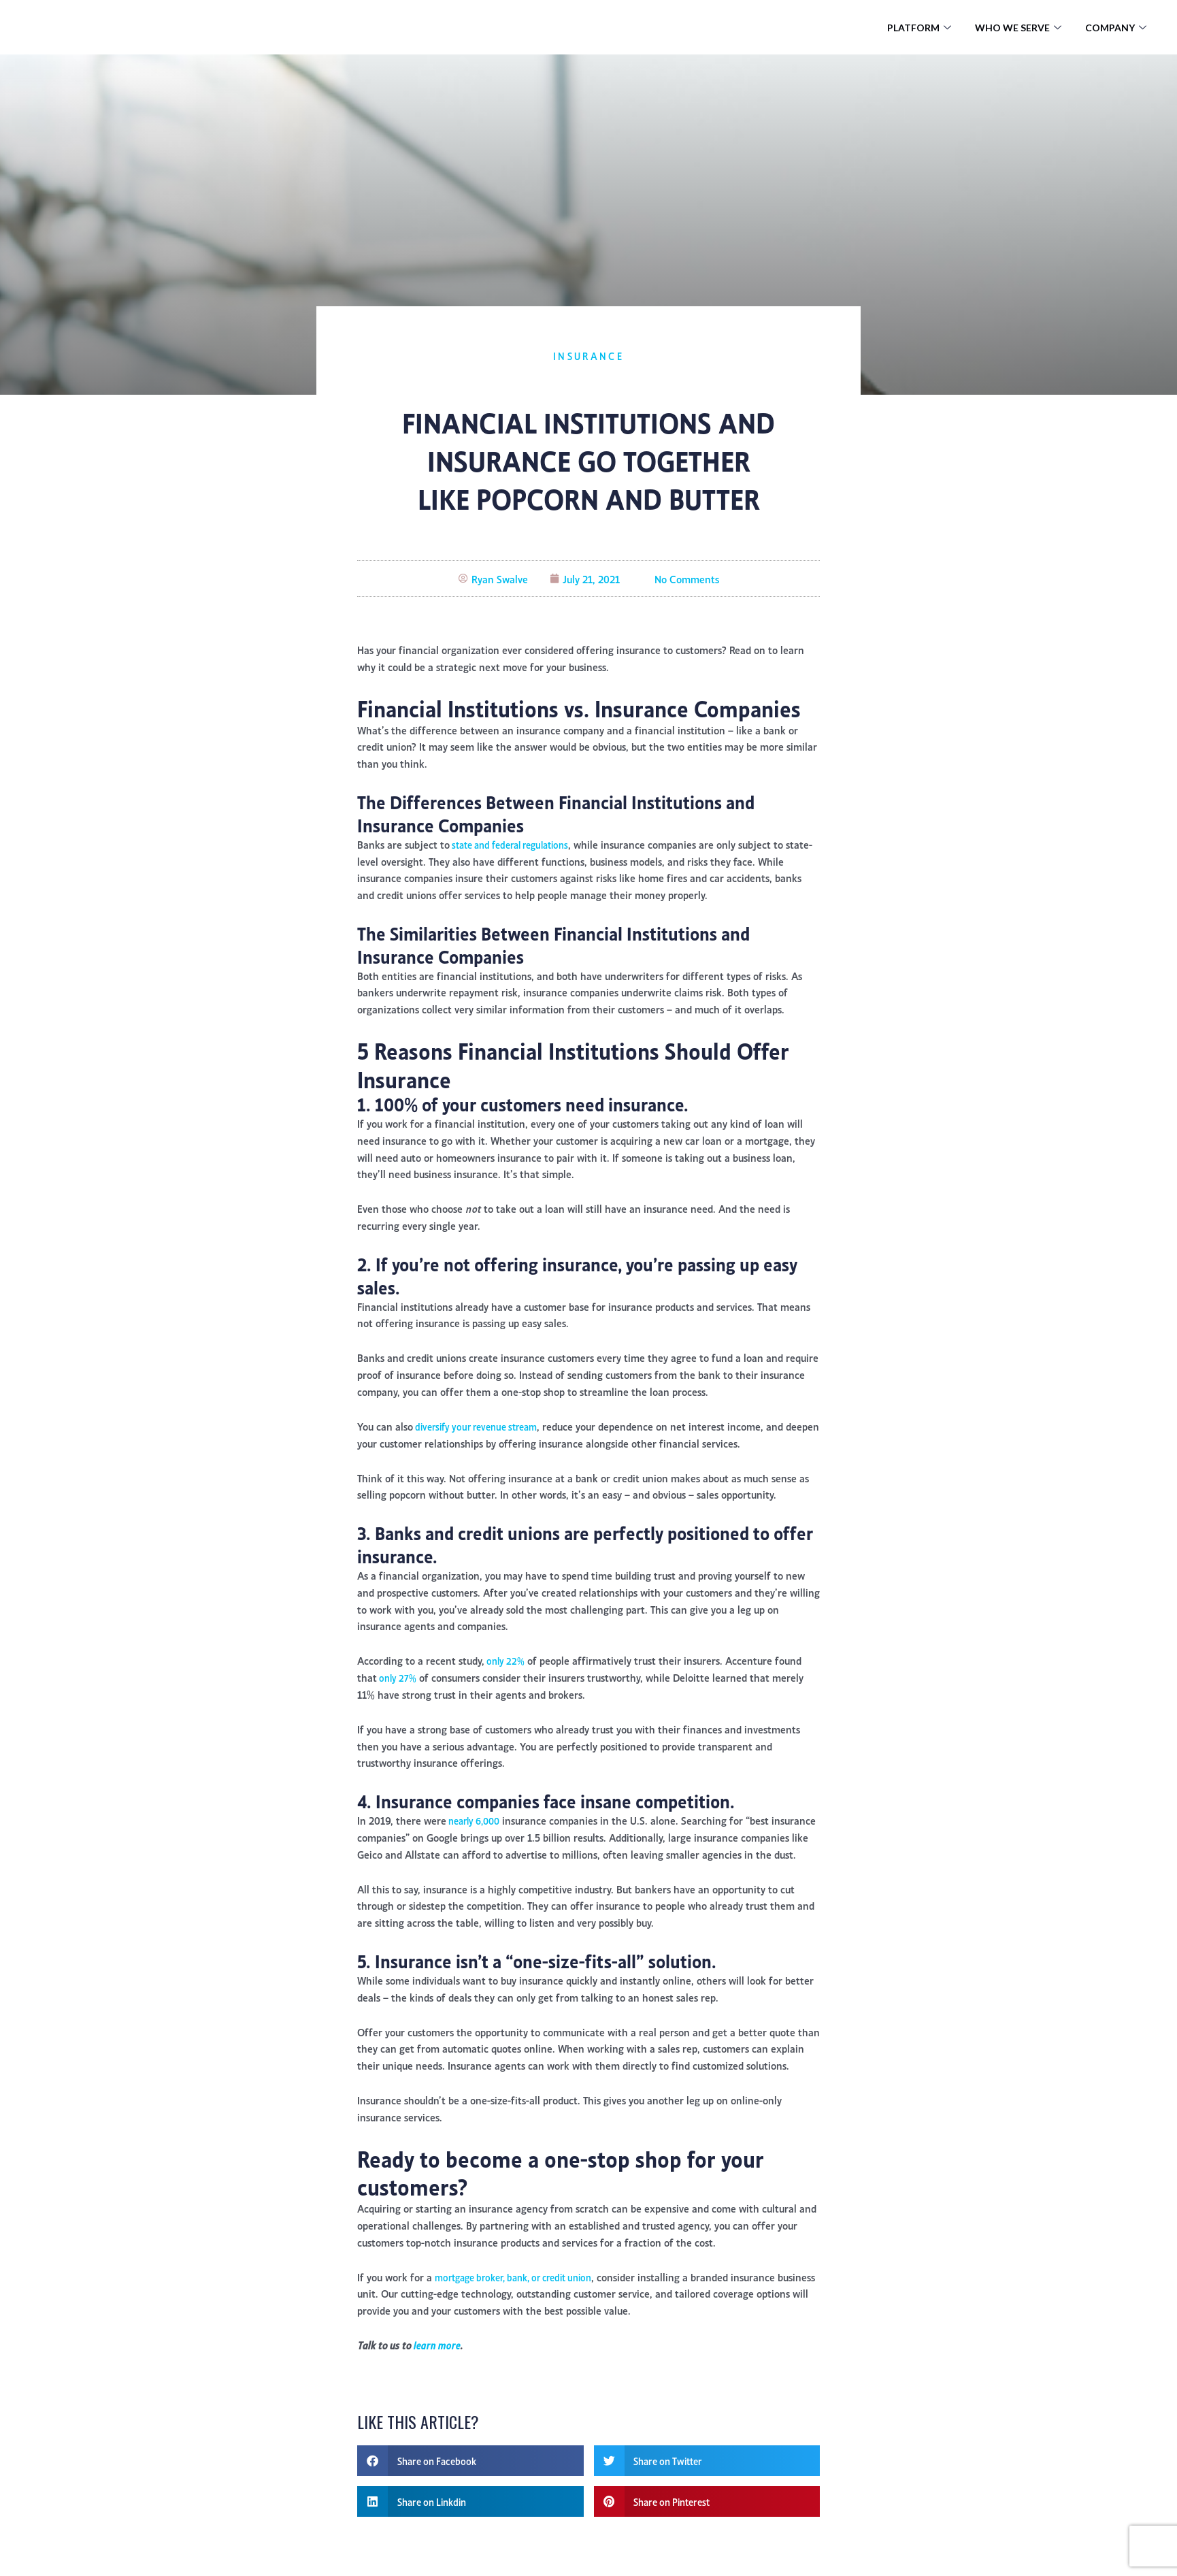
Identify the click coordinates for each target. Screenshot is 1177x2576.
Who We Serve (1020, 27)
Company (1117, 27)
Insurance (588, 355)
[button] (470, 2479)
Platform (921, 27)
